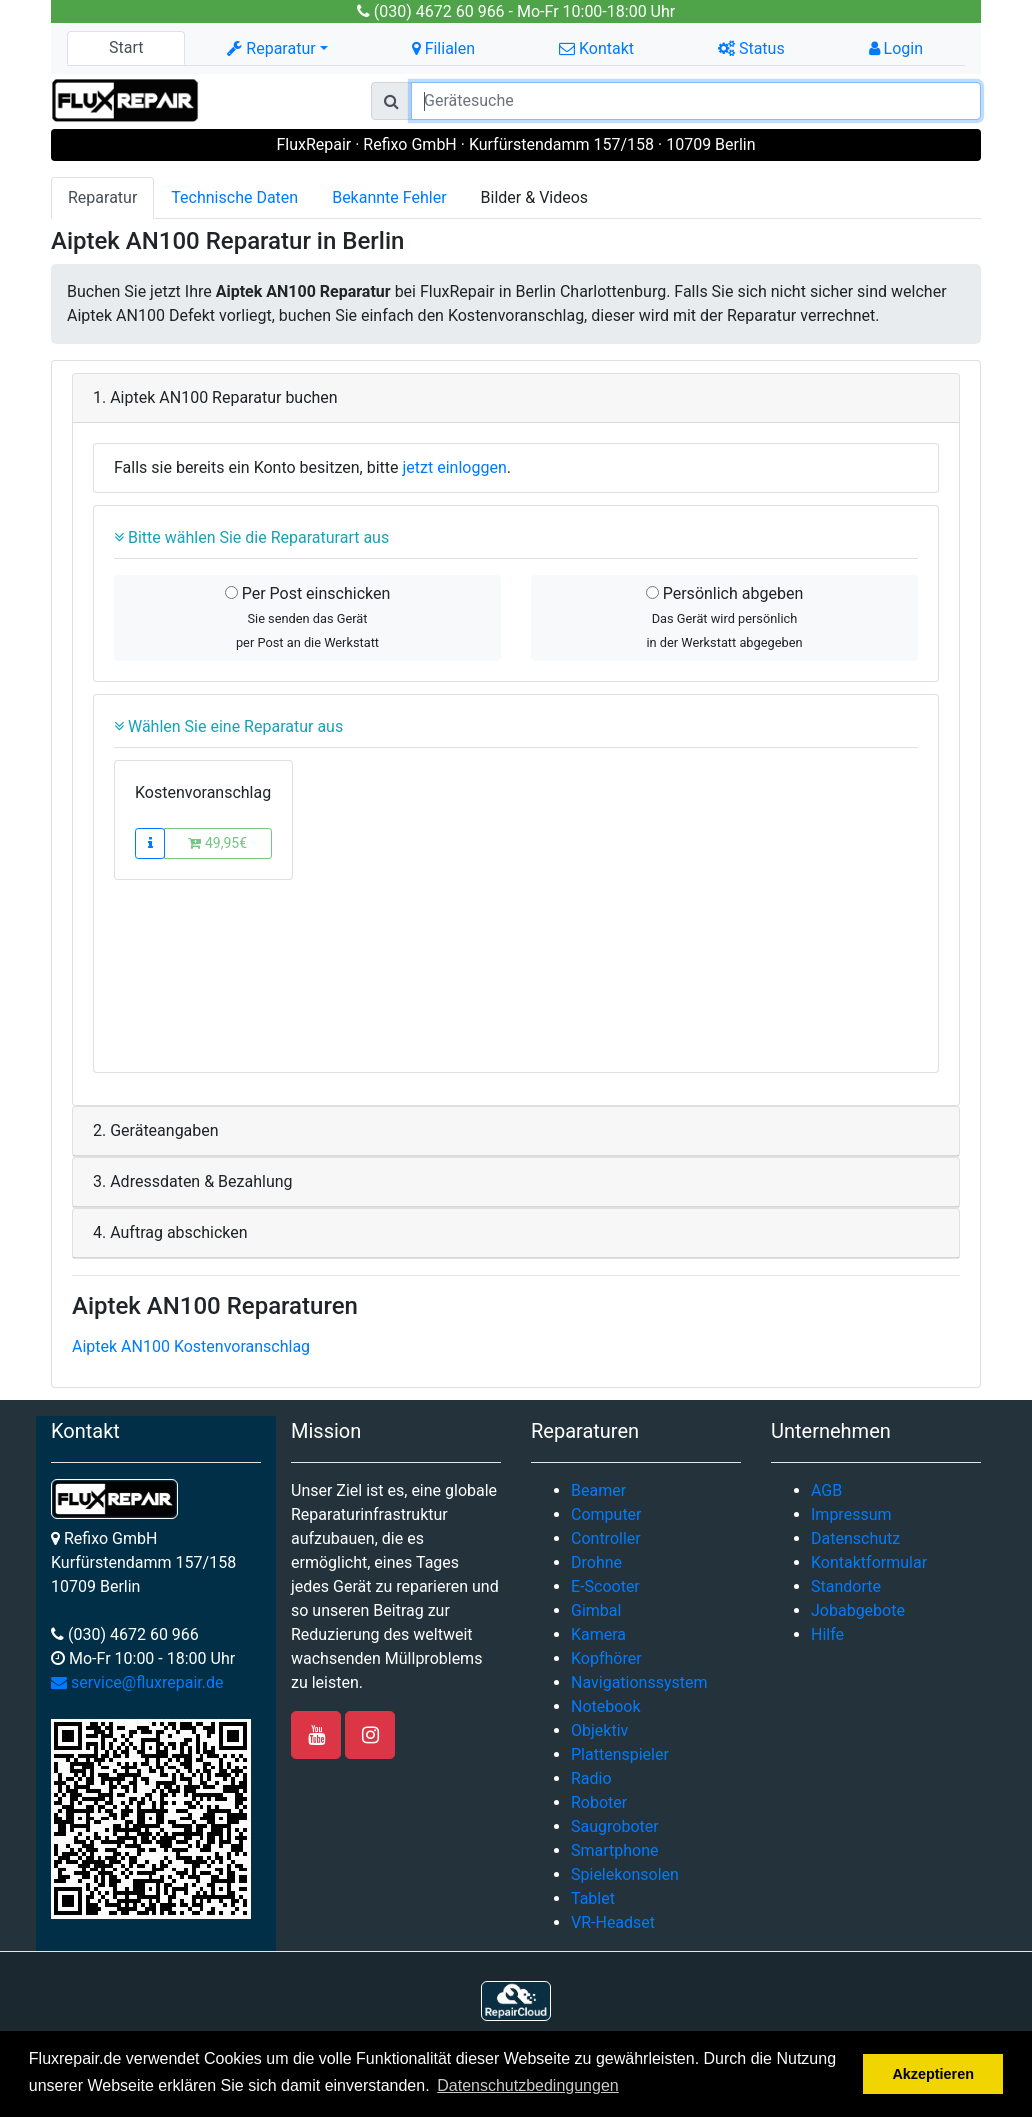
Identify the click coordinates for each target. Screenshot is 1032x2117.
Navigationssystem (639, 1682)
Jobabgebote (858, 1610)
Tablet (593, 1898)
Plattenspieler (620, 1754)
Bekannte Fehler (389, 197)
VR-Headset (613, 1922)
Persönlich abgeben (724, 617)
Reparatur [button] (271, 48)
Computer (606, 1514)
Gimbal (596, 1610)
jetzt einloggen (455, 467)
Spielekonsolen (625, 1874)
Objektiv (599, 1730)
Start (126, 47)
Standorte (846, 1586)
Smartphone (615, 1850)
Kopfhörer (606, 1658)
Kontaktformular (869, 1562)
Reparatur (102, 197)
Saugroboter (615, 1826)
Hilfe (827, 1634)
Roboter (599, 1802)
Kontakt (596, 48)
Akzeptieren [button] (933, 2074)
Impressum (851, 1514)
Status (751, 48)
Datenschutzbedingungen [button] (527, 2085)
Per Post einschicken (308, 617)
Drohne (596, 1562)
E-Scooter (605, 1586)
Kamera (598, 1634)
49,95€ (217, 843)
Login (896, 48)
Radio (591, 1778)
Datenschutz (855, 1538)
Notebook (606, 1706)
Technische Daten (234, 197)
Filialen (443, 48)
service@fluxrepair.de (137, 1682)
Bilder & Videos (535, 197)
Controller (606, 1538)
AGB (826, 1490)
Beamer (598, 1490)
